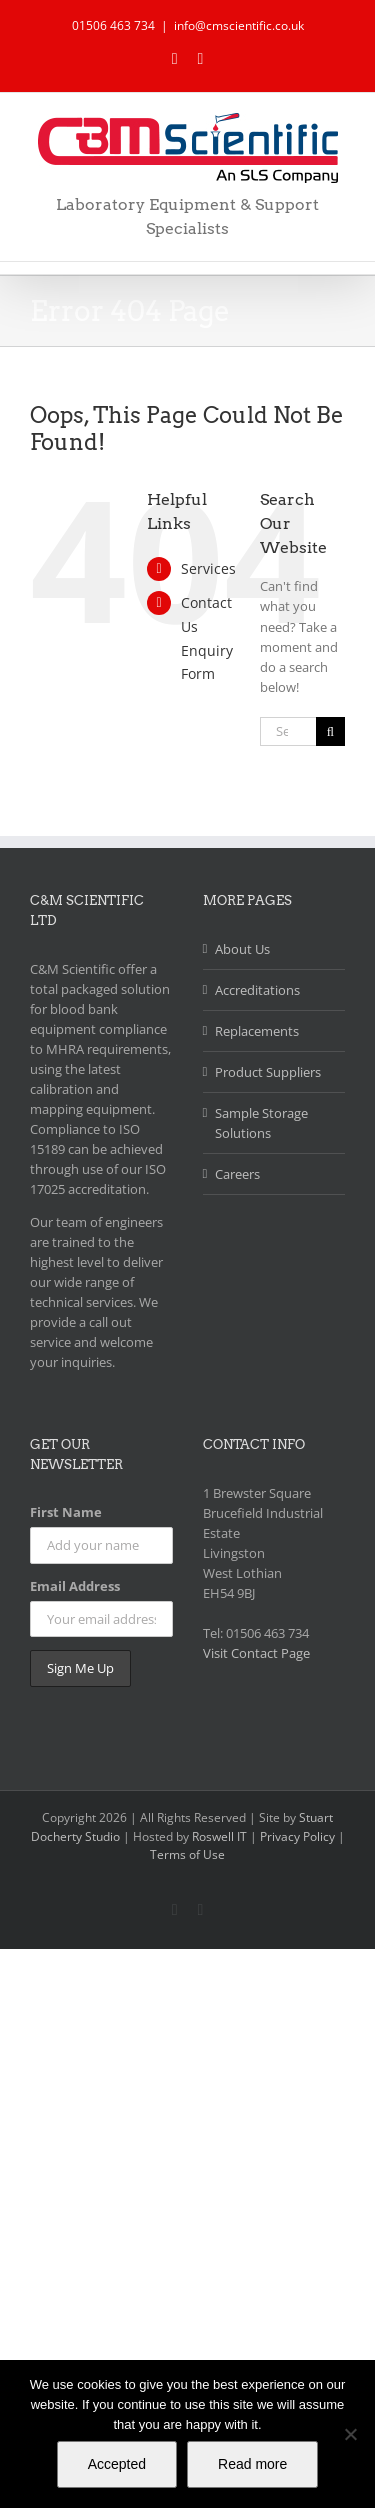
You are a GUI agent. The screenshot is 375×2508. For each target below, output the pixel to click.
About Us (242, 949)
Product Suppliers (268, 1072)
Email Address (75, 1586)
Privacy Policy (299, 1836)
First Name (66, 1512)
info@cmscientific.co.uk (239, 25)
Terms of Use (187, 1854)
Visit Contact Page (256, 1653)
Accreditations (257, 990)
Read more (252, 2464)
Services (208, 568)
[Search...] (288, 731)
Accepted (117, 2464)
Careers (237, 1174)
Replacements (257, 1031)
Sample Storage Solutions (261, 1123)
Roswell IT (219, 1836)
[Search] (330, 731)
